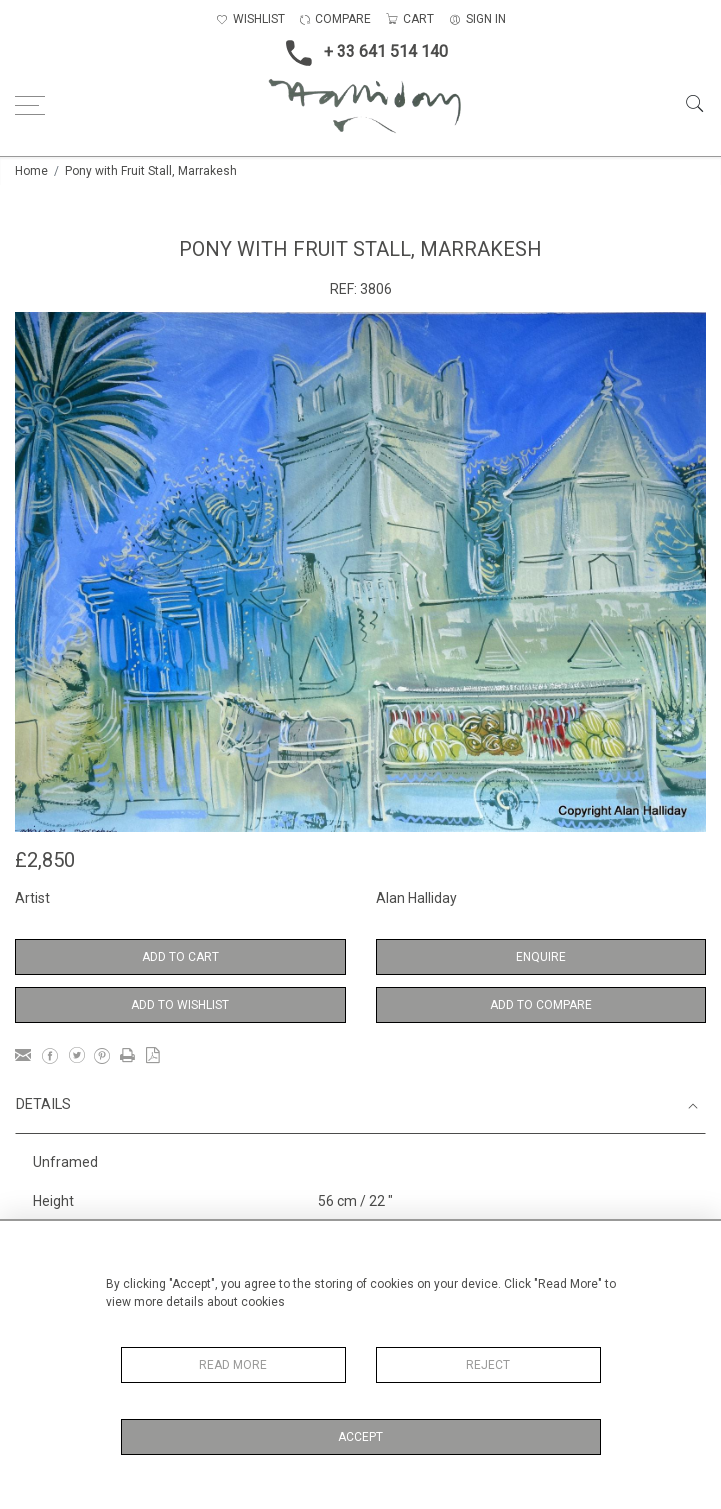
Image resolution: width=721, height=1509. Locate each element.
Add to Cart (180, 957)
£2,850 (45, 860)
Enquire (541, 957)
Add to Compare (541, 1005)
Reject (488, 1365)
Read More (233, 1365)
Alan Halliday (416, 898)
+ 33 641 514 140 (361, 53)
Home (31, 171)
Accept (360, 1437)
